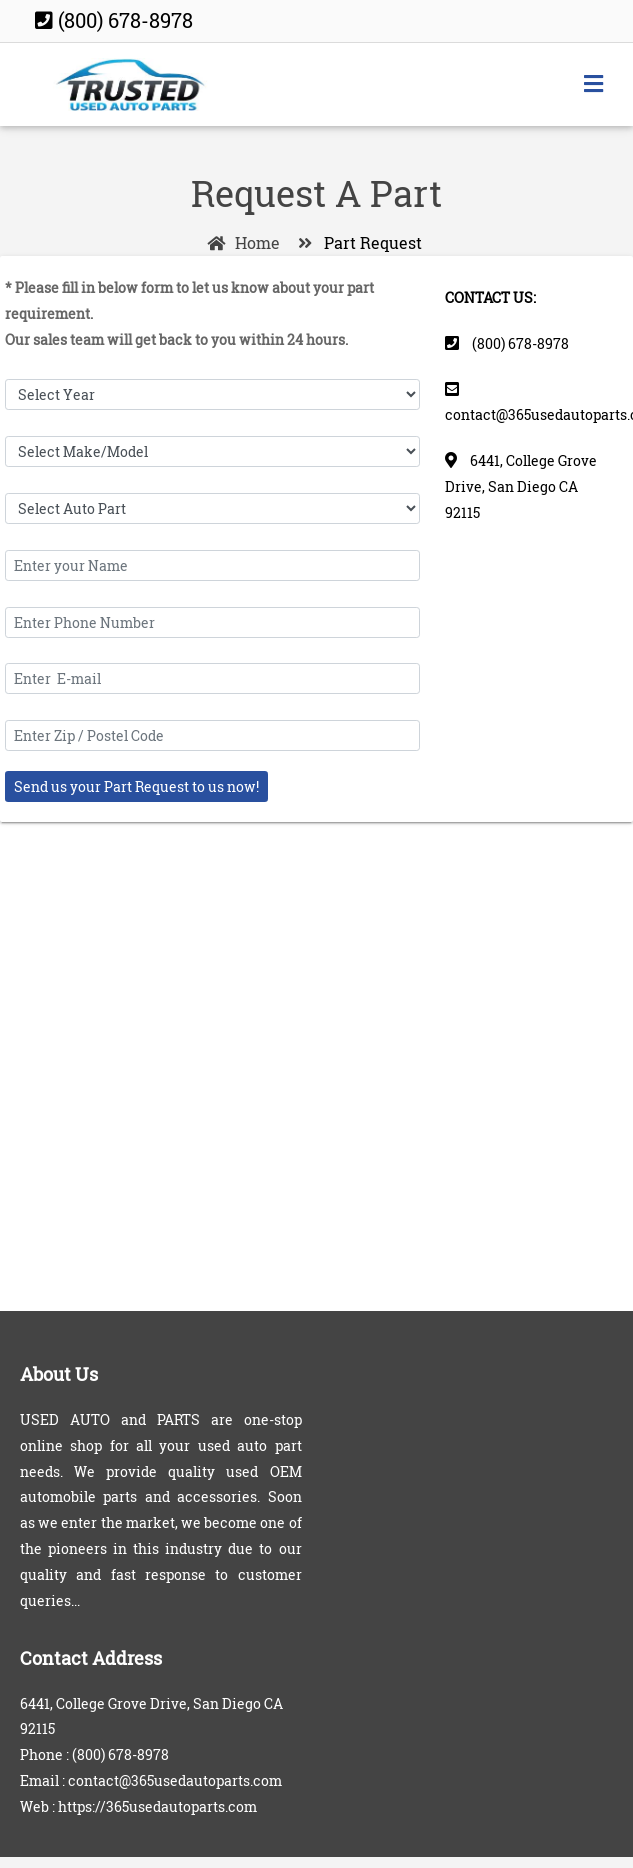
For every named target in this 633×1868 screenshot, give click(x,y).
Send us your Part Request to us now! (136, 786)
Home (240, 242)
